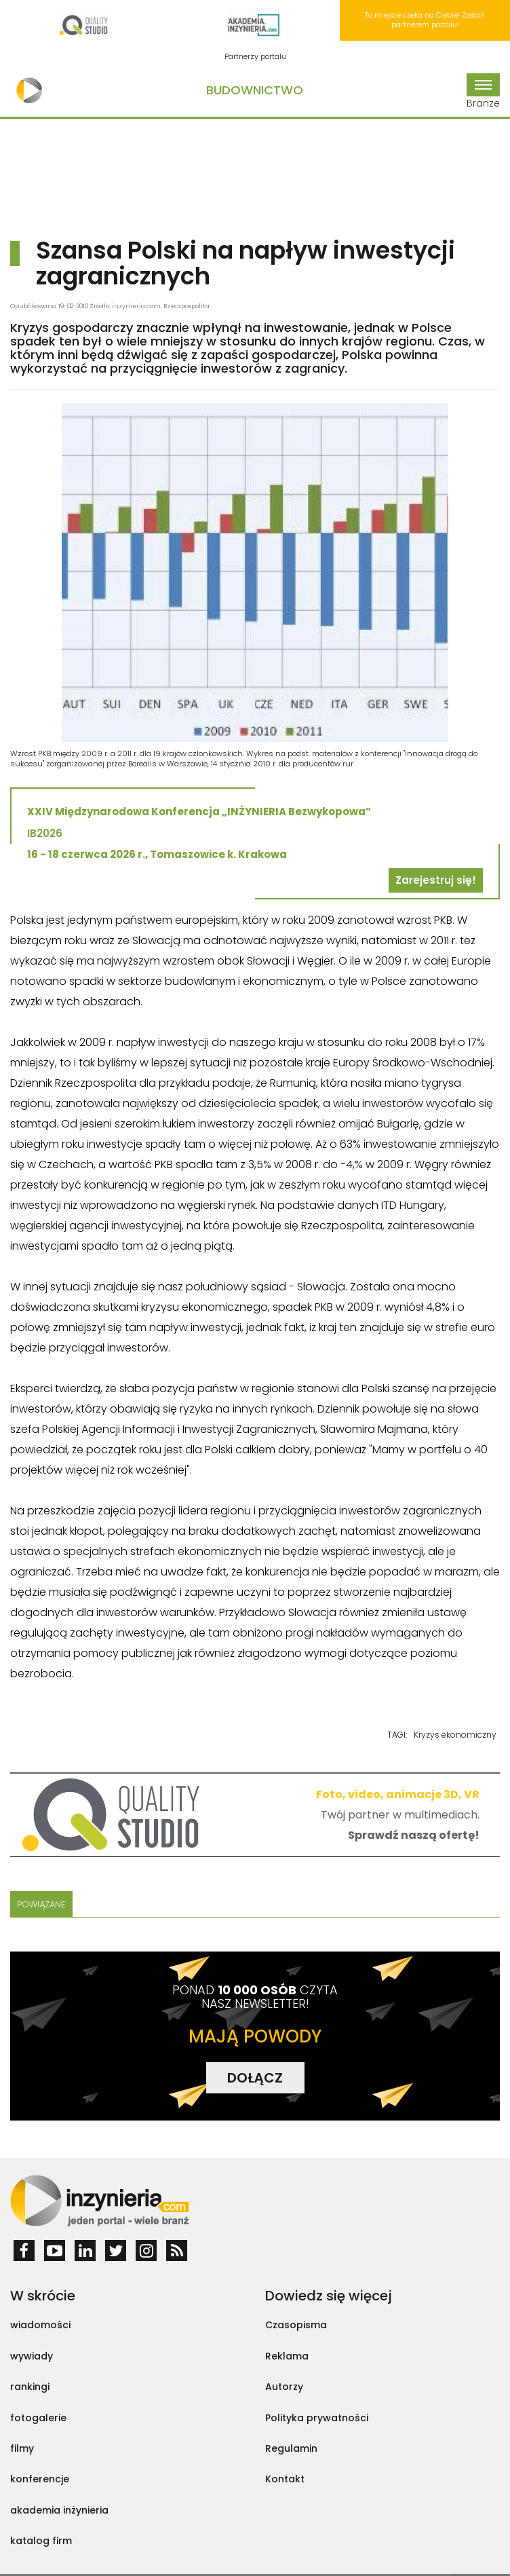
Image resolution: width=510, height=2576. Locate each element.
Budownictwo (254, 89)
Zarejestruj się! (435, 880)
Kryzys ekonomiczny (455, 1734)
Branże (483, 91)
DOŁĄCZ (255, 2077)
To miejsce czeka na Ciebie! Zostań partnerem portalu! (425, 20)
